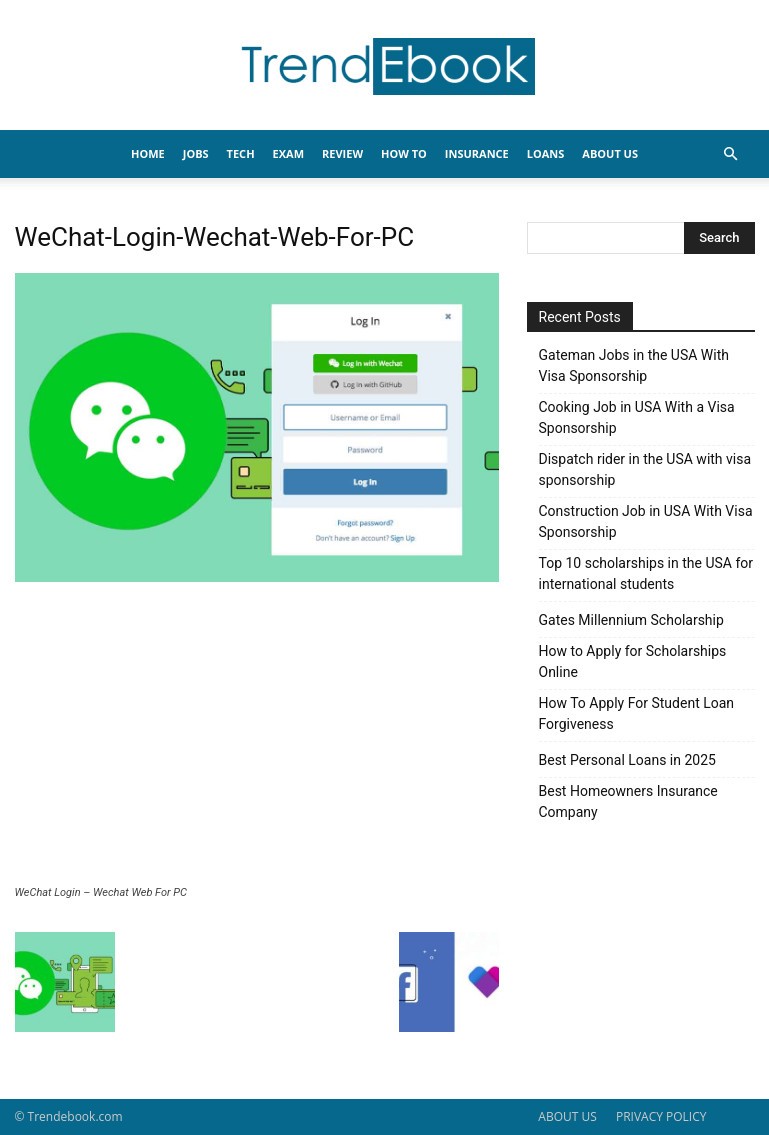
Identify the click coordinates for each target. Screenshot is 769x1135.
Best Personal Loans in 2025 (627, 760)
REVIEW (342, 153)
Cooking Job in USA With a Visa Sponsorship (637, 417)
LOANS (546, 153)
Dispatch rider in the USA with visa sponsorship (645, 469)
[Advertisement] (257, 736)
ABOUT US (567, 1116)
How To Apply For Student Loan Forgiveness (637, 713)
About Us (610, 153)
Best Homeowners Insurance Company (628, 801)
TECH (241, 153)
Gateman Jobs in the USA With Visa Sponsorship (634, 365)
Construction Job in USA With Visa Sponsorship (646, 521)
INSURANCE (477, 153)
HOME (148, 153)
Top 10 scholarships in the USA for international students (646, 573)
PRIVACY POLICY (661, 1116)
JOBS (196, 153)
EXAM (288, 153)
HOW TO (404, 153)
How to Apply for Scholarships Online (633, 661)
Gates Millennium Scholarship (631, 620)
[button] (731, 154)
